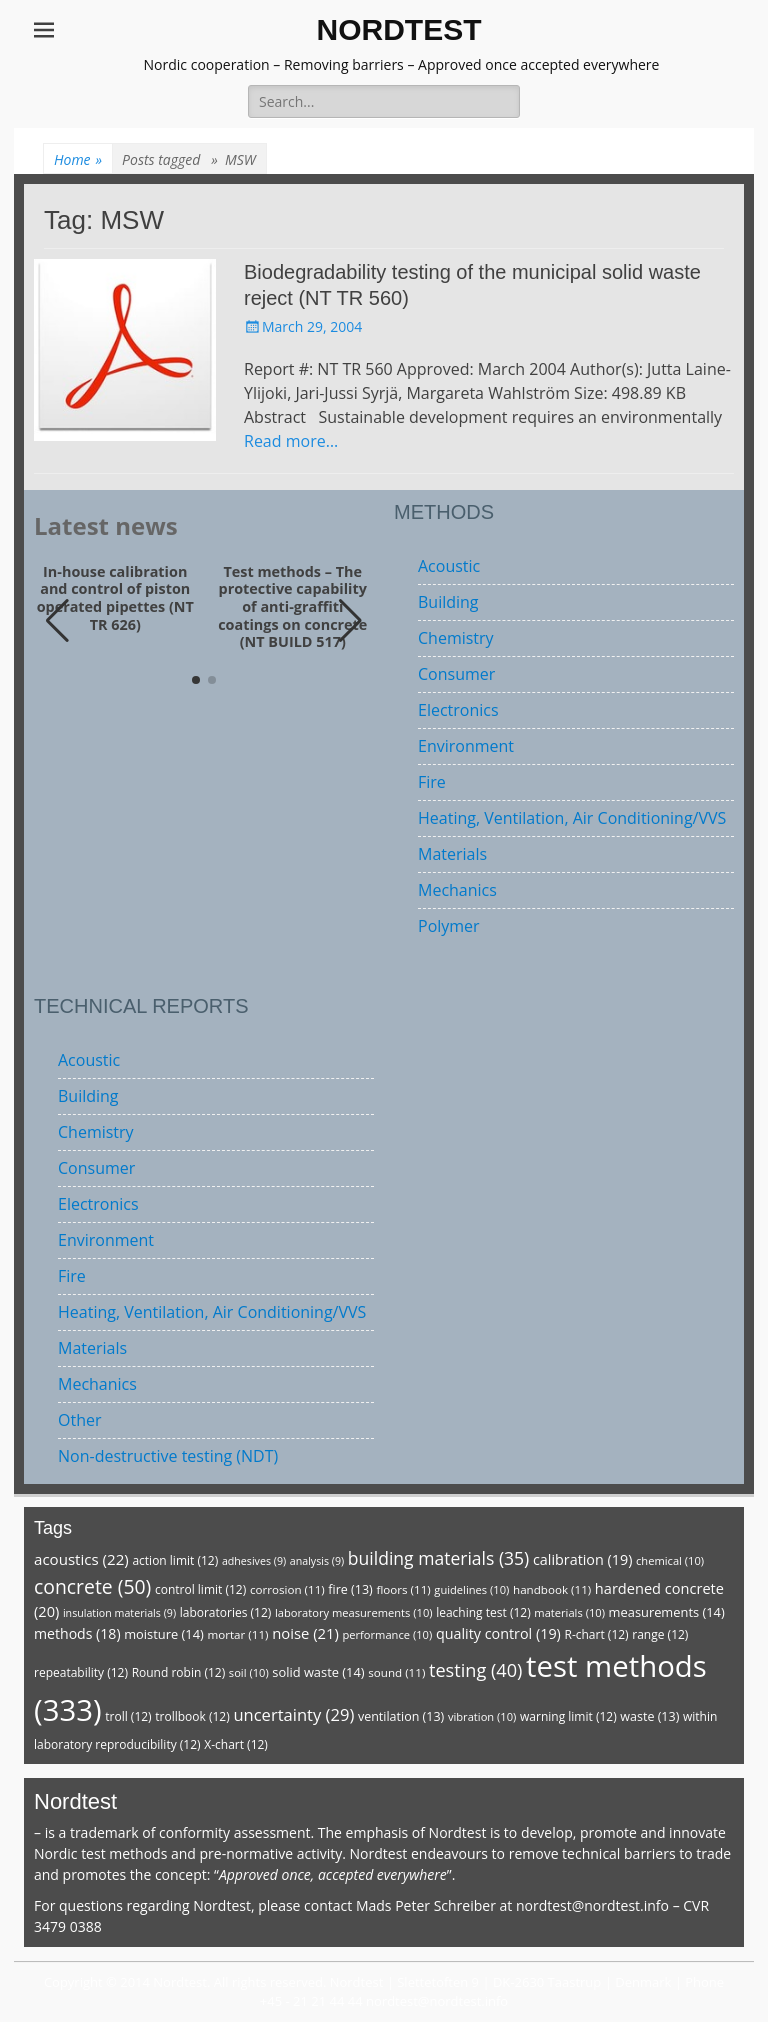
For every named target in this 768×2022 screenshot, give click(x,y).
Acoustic (449, 566)
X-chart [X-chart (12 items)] (236, 1744)
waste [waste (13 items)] (649, 1716)
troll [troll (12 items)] (128, 1716)
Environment (466, 746)
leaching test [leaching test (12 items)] (483, 1612)
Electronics (458, 710)
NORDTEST (399, 29)
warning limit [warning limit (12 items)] (568, 1716)
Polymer (449, 926)
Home (78, 159)
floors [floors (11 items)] (403, 1589)
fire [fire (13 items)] (350, 1589)
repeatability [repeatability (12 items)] (81, 1672)
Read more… (291, 441)
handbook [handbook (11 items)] (552, 1589)
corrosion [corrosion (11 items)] (287, 1589)
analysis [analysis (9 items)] (317, 1561)
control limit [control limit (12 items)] (200, 1589)
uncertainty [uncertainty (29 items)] (293, 1714)
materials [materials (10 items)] (569, 1612)
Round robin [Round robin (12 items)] (179, 1672)
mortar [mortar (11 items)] (237, 1634)
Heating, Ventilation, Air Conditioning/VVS (572, 818)
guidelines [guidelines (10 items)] (471, 1589)
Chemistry (456, 638)
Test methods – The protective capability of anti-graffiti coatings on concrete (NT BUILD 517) (292, 607)
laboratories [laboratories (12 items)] (226, 1612)
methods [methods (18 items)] (77, 1633)
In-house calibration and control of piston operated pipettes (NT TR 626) (115, 598)
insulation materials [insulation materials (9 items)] (119, 1613)
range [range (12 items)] (660, 1634)
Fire (432, 782)
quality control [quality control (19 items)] (498, 1633)
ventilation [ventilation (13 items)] (401, 1716)
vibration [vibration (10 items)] (482, 1716)
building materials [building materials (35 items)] (438, 1558)
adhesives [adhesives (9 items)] (254, 1561)
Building (448, 602)
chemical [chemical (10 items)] (670, 1560)
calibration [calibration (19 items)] (582, 1559)
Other (79, 1420)
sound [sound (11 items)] (396, 1672)
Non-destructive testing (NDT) (168, 1456)
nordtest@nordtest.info (592, 1905)
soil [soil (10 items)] (249, 1672)
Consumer (456, 674)
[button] (350, 621)
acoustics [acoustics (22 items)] (81, 1559)
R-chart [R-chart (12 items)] (596, 1634)
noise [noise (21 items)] (305, 1633)
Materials (452, 854)
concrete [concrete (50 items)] (92, 1586)
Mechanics (457, 890)
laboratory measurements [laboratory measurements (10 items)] (354, 1612)
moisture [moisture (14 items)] (164, 1634)
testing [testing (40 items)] (476, 1670)
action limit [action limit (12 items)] (175, 1560)
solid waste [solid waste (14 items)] (318, 1672)
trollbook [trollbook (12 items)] (192, 1716)
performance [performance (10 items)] (387, 1634)
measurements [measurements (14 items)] (667, 1612)
